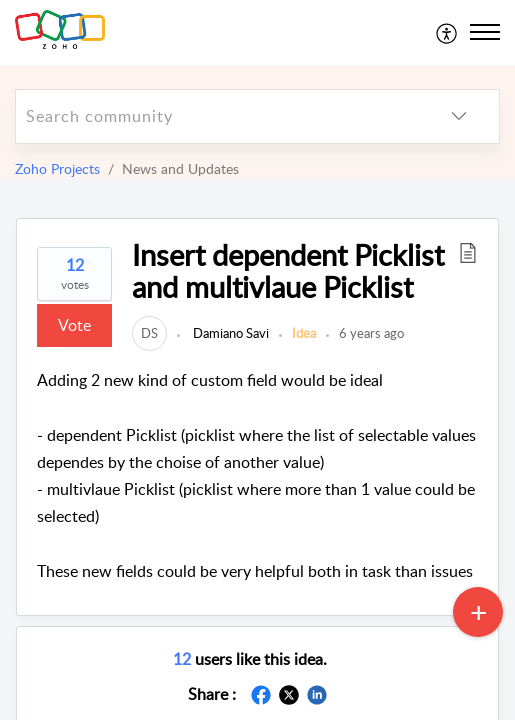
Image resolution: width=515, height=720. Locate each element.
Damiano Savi (229, 333)
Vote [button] (74, 325)
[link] (149, 333)
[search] (217, 116)
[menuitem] (447, 32)
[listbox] (459, 116)
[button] (468, 252)
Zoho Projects (57, 168)
